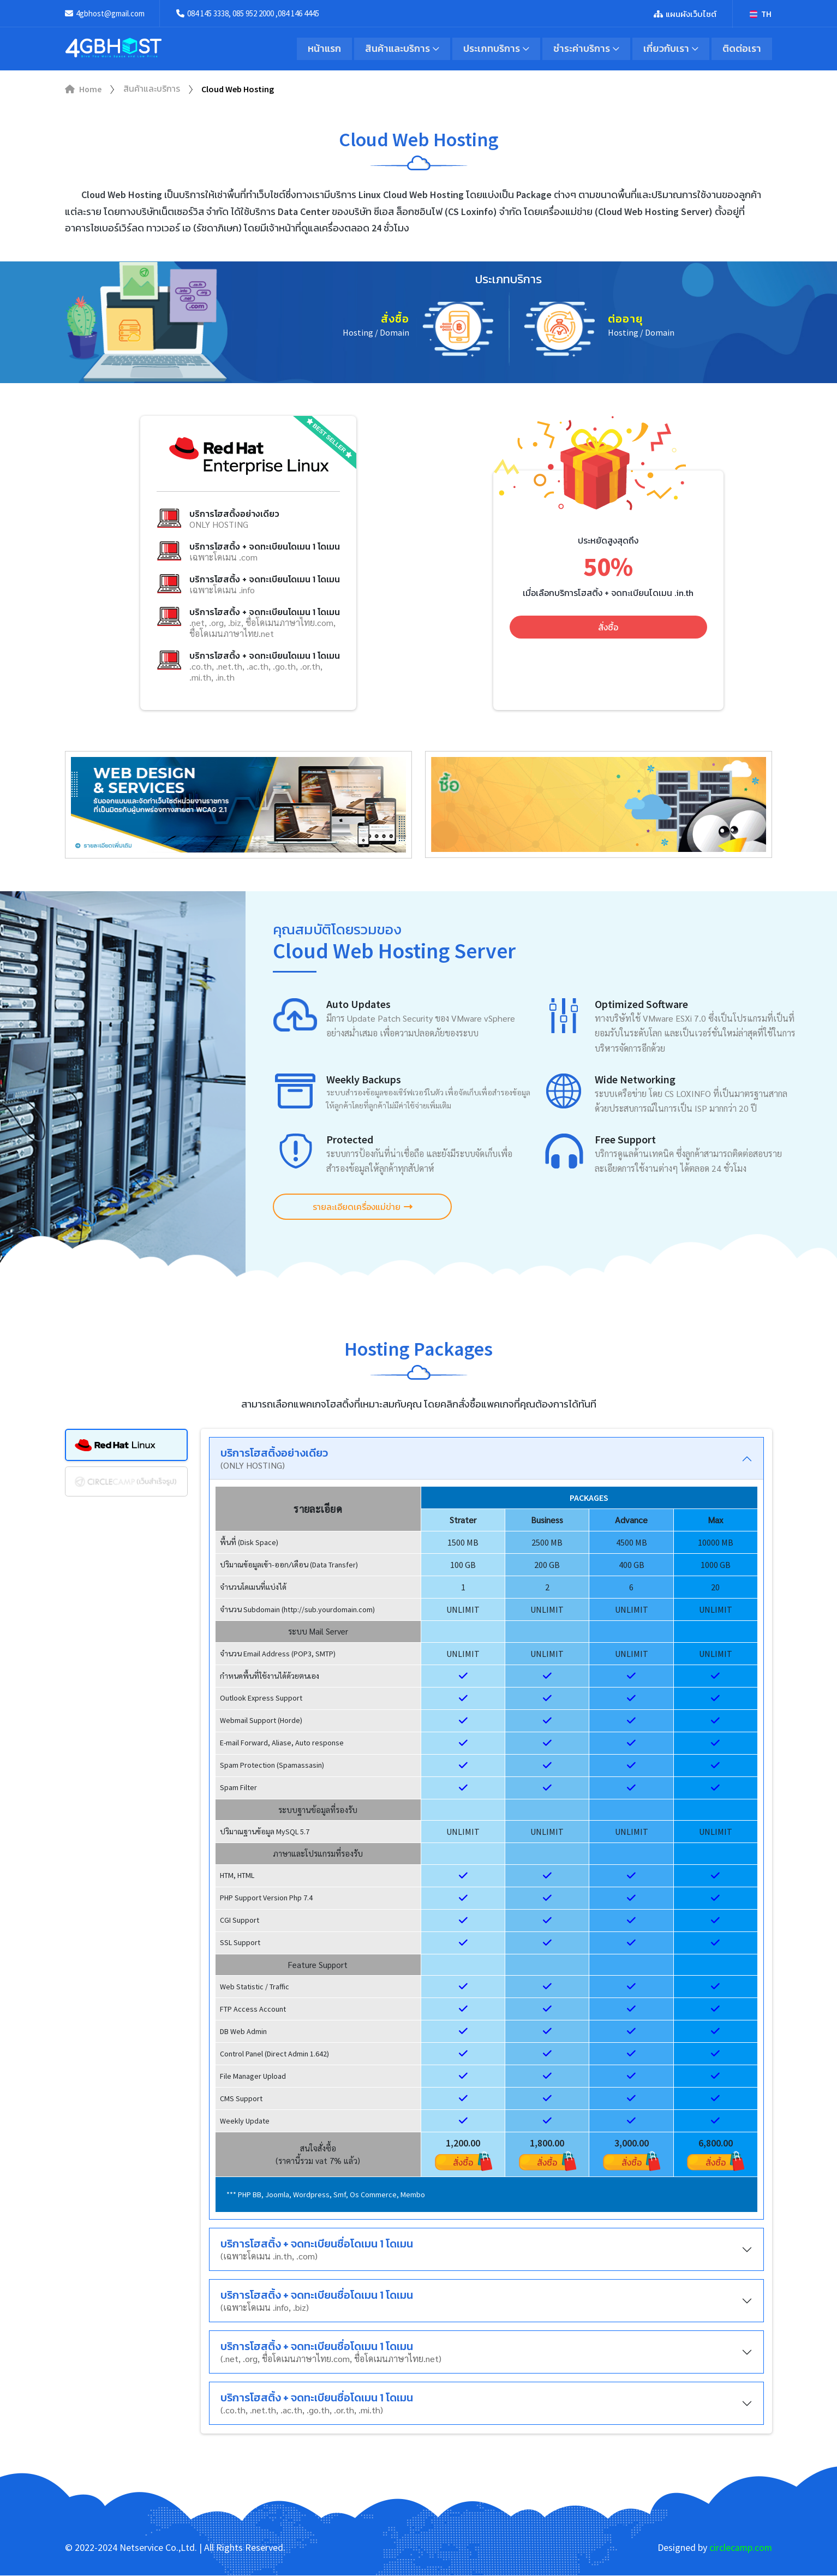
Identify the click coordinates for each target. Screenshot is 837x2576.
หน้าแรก (321, 48)
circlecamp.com (740, 2548)
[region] (486, 1850)
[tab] (126, 1445)
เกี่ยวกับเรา (666, 48)
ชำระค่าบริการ (580, 48)
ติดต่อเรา (741, 48)
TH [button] (761, 14)
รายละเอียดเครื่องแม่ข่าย (356, 1206)
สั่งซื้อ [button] (608, 627)
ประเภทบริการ (490, 48)
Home (83, 90)
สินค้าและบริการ (395, 48)
